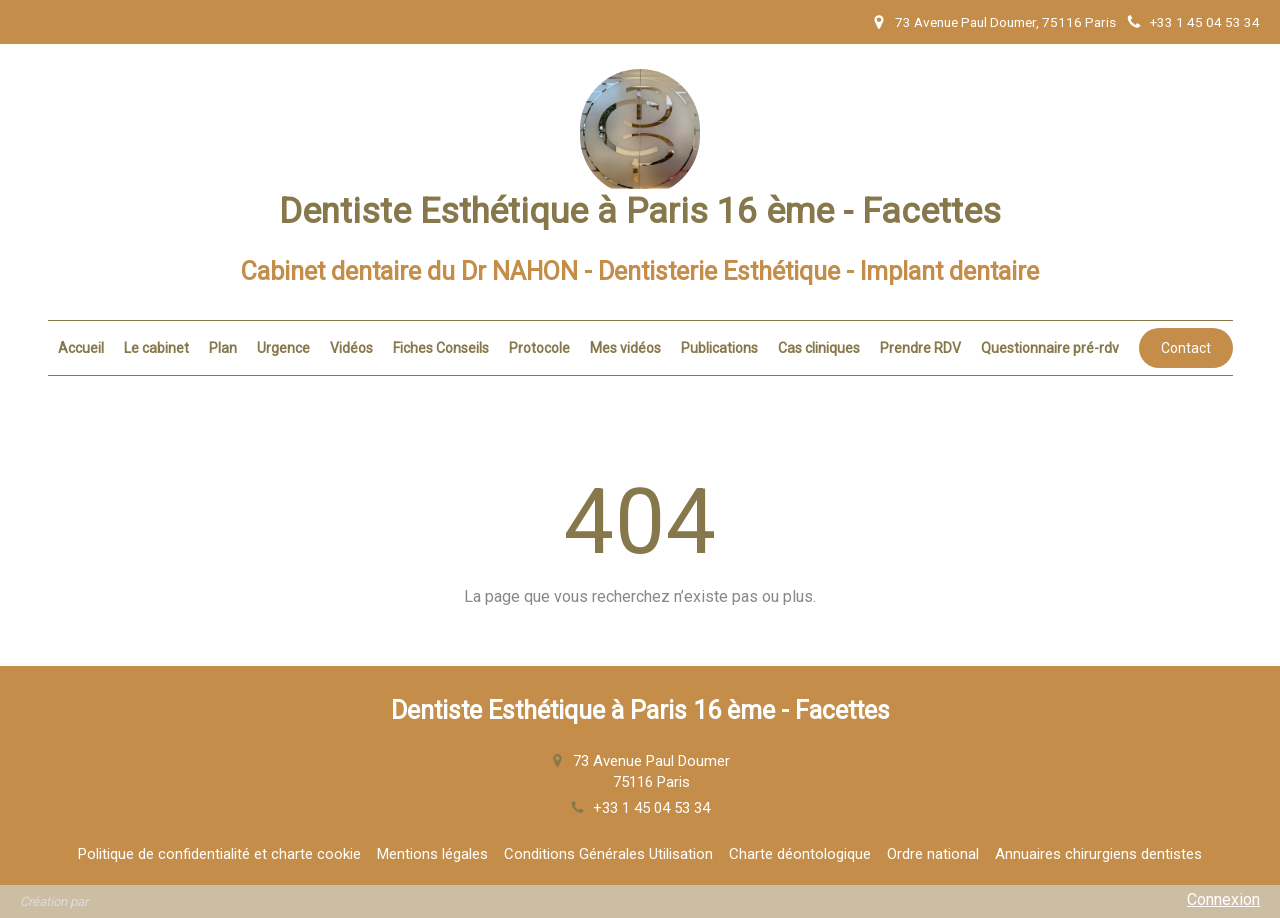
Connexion (1223, 899)
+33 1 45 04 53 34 (651, 808)
